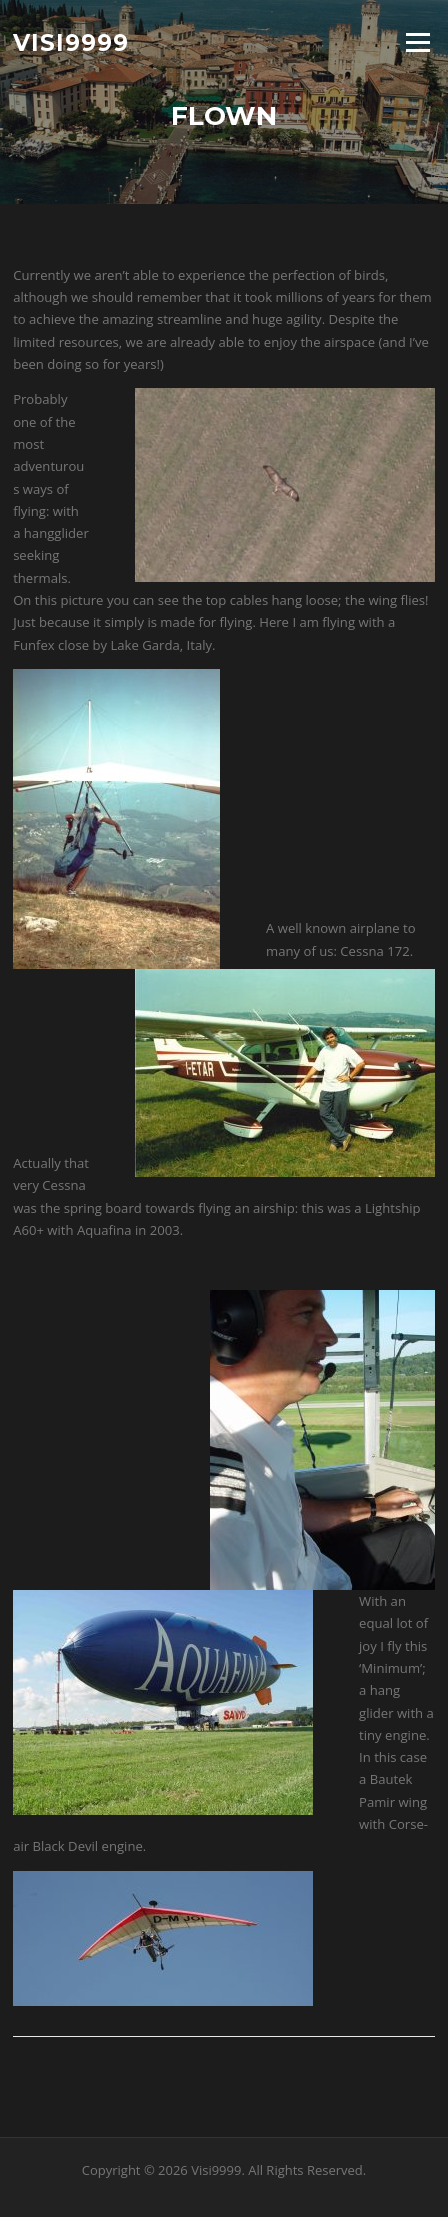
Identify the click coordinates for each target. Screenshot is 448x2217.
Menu (417, 42)
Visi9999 (71, 42)
